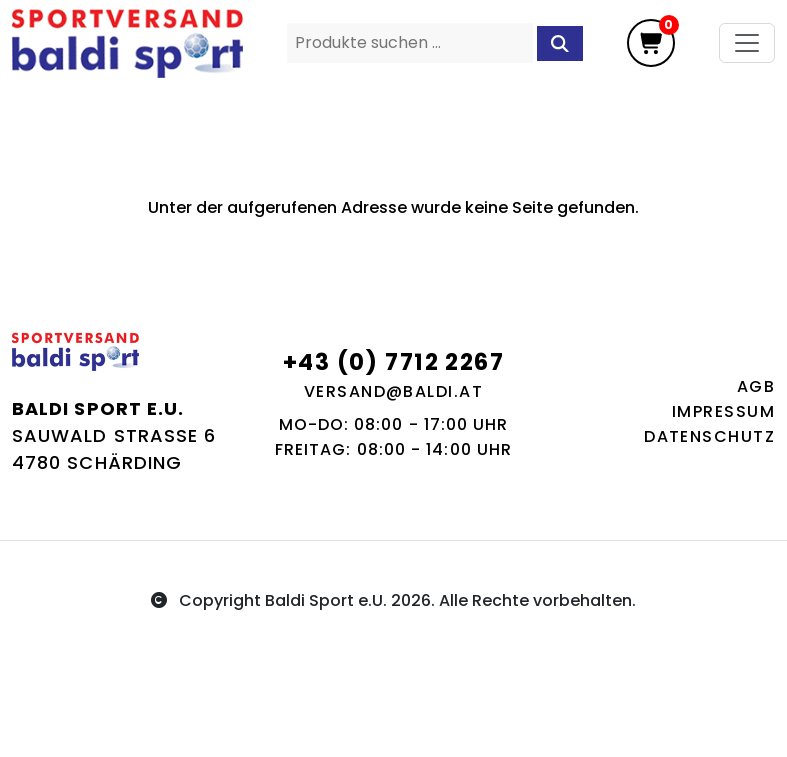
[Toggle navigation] (747, 43)
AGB (756, 386)
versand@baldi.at (393, 391)
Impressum (723, 411)
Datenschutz (709, 436)
